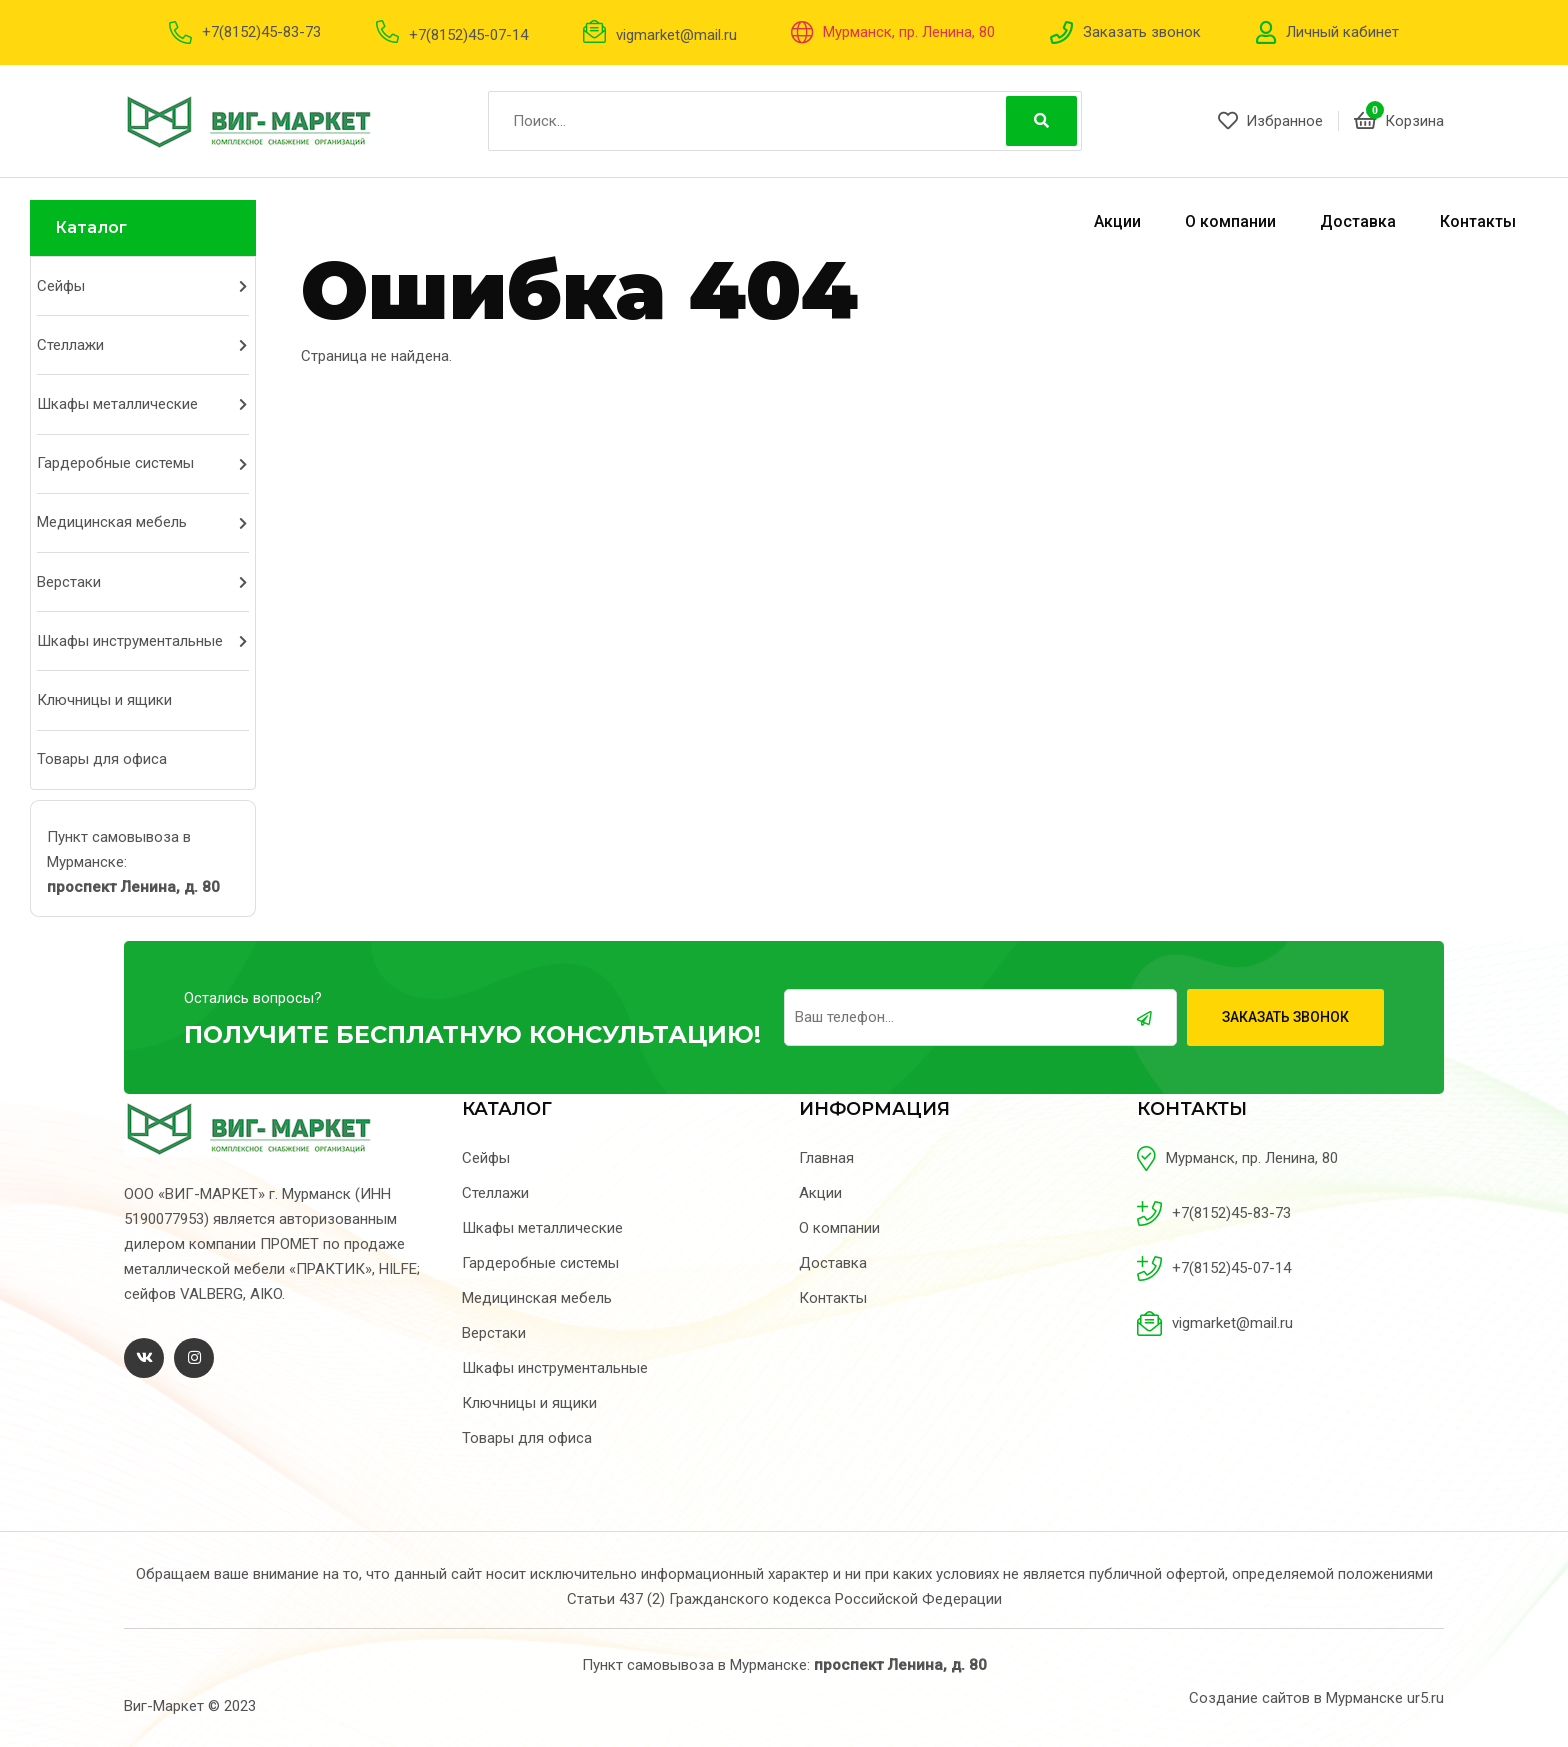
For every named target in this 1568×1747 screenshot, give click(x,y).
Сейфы (61, 286)
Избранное (1270, 121)
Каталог (91, 227)
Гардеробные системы (115, 463)
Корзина (1399, 121)
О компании (1230, 221)
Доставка (1358, 221)
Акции (1117, 221)
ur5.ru (1425, 1698)
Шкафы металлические (117, 404)
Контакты (1478, 221)
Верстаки (69, 582)
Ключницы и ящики (104, 700)
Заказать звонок (1142, 32)
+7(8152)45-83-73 (261, 32)
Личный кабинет (1342, 32)
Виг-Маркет (164, 1706)
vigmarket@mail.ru (676, 35)
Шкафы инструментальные (130, 641)
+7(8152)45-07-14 (468, 35)
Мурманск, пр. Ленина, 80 (909, 32)
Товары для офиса (102, 759)
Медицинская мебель (112, 522)
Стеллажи (70, 345)
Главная (826, 1158)
